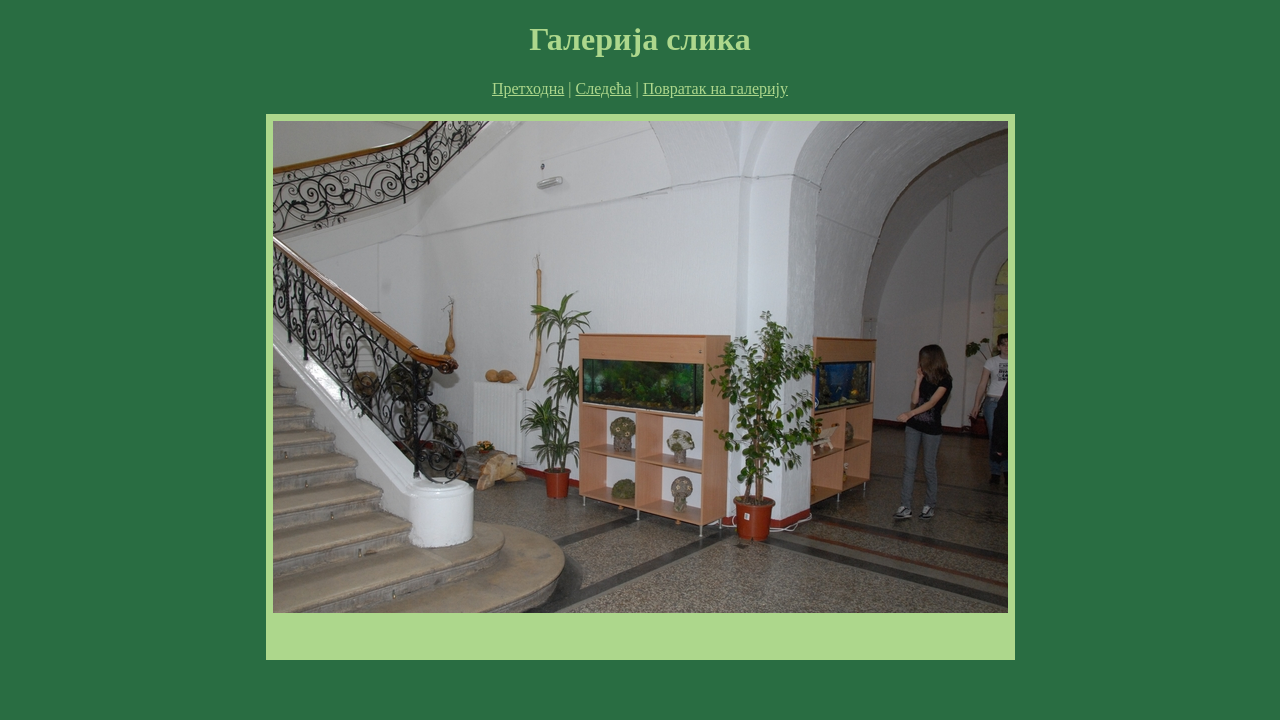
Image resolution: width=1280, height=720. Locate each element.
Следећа (604, 88)
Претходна (528, 88)
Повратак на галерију (715, 88)
